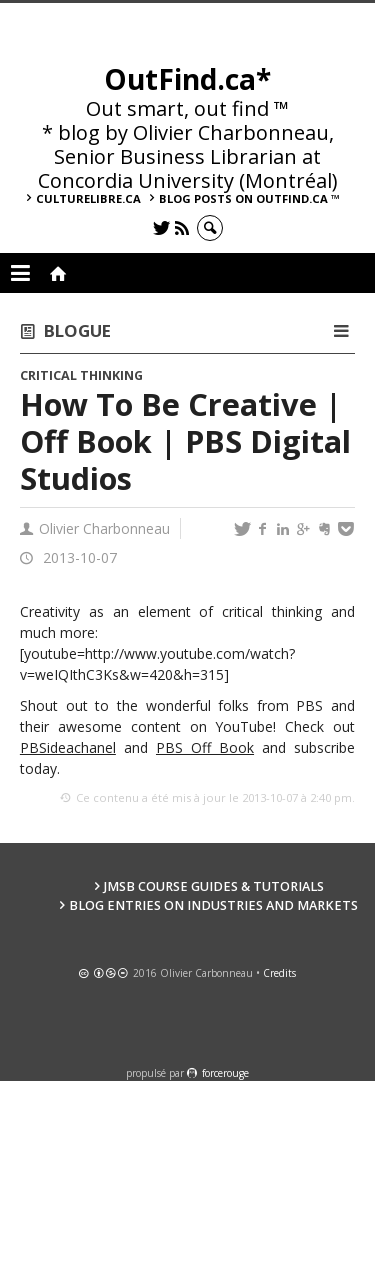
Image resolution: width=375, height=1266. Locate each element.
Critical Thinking (81, 375)
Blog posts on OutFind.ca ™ (249, 198)
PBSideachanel (68, 747)
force (225, 1073)
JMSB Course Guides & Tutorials (214, 886)
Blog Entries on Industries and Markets (213, 905)
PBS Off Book (205, 747)
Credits (279, 973)
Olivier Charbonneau (104, 528)
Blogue (77, 330)
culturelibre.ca (88, 198)
